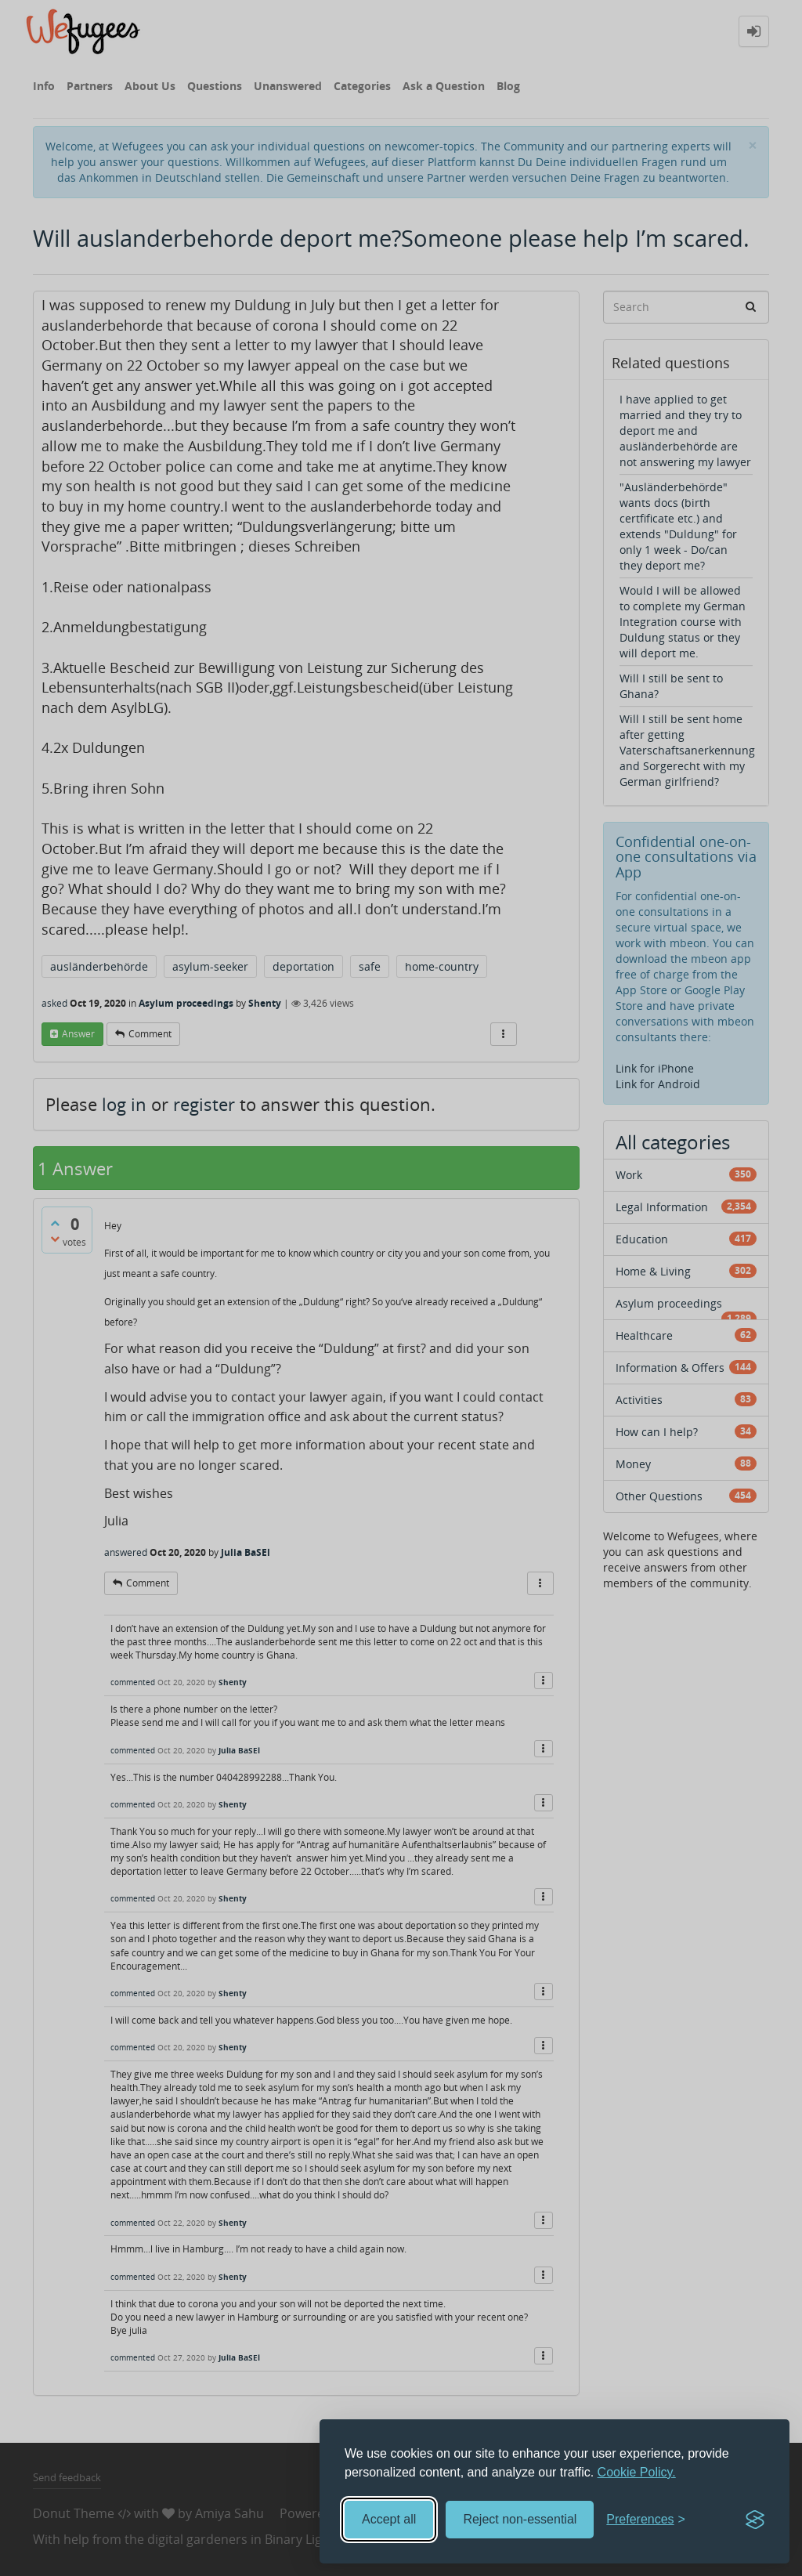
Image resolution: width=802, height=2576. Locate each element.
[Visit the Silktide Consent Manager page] (755, 2519)
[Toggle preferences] (645, 2520)
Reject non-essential (519, 2519)
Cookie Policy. (637, 2472)
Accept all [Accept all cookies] (389, 2519)
